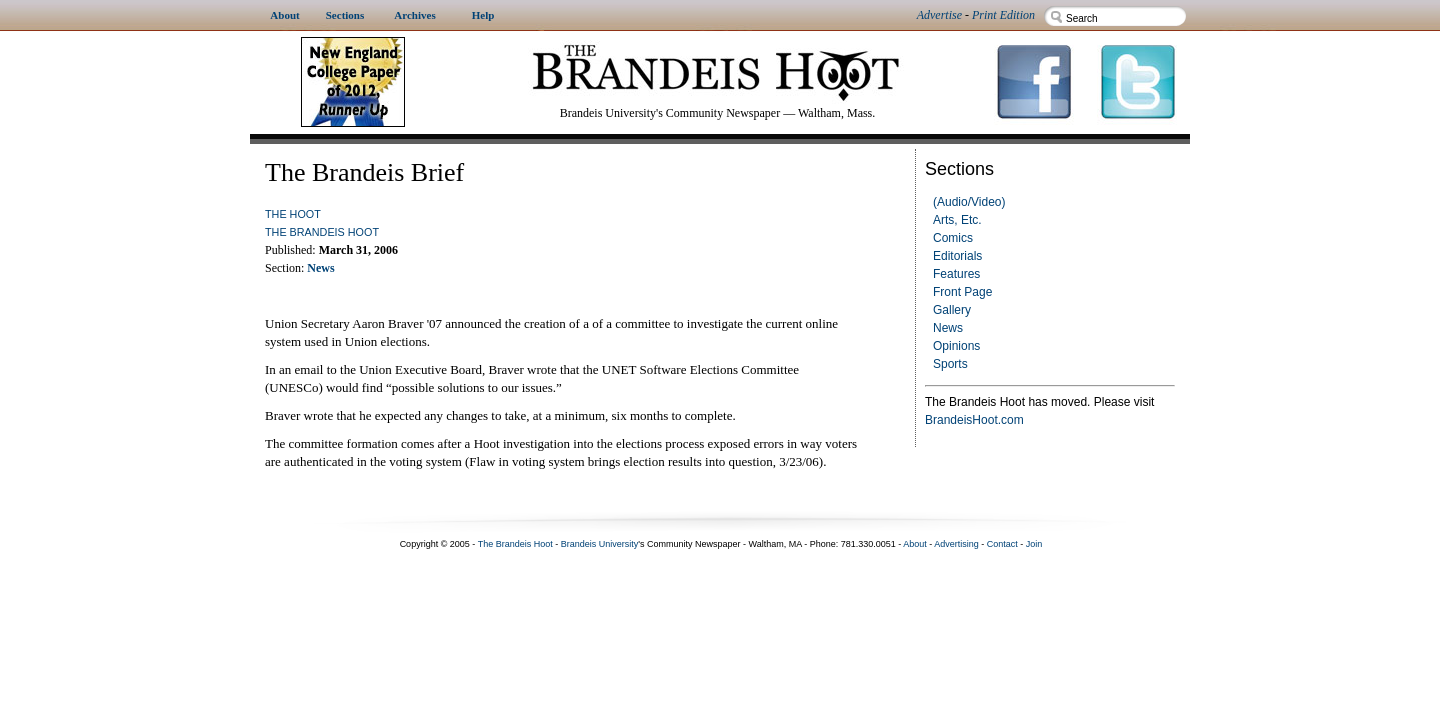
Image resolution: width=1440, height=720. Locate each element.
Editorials (957, 256)
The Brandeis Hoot (322, 232)
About (915, 544)
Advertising (956, 544)
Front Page (962, 292)
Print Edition (1003, 15)
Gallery (952, 310)
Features (956, 274)
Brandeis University (600, 544)
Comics (953, 238)
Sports (950, 364)
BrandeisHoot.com (974, 420)
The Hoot (293, 214)
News (948, 328)
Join (1034, 544)
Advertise (939, 15)
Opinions (956, 346)
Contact (1002, 544)
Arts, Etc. (957, 220)
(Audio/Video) (969, 202)
